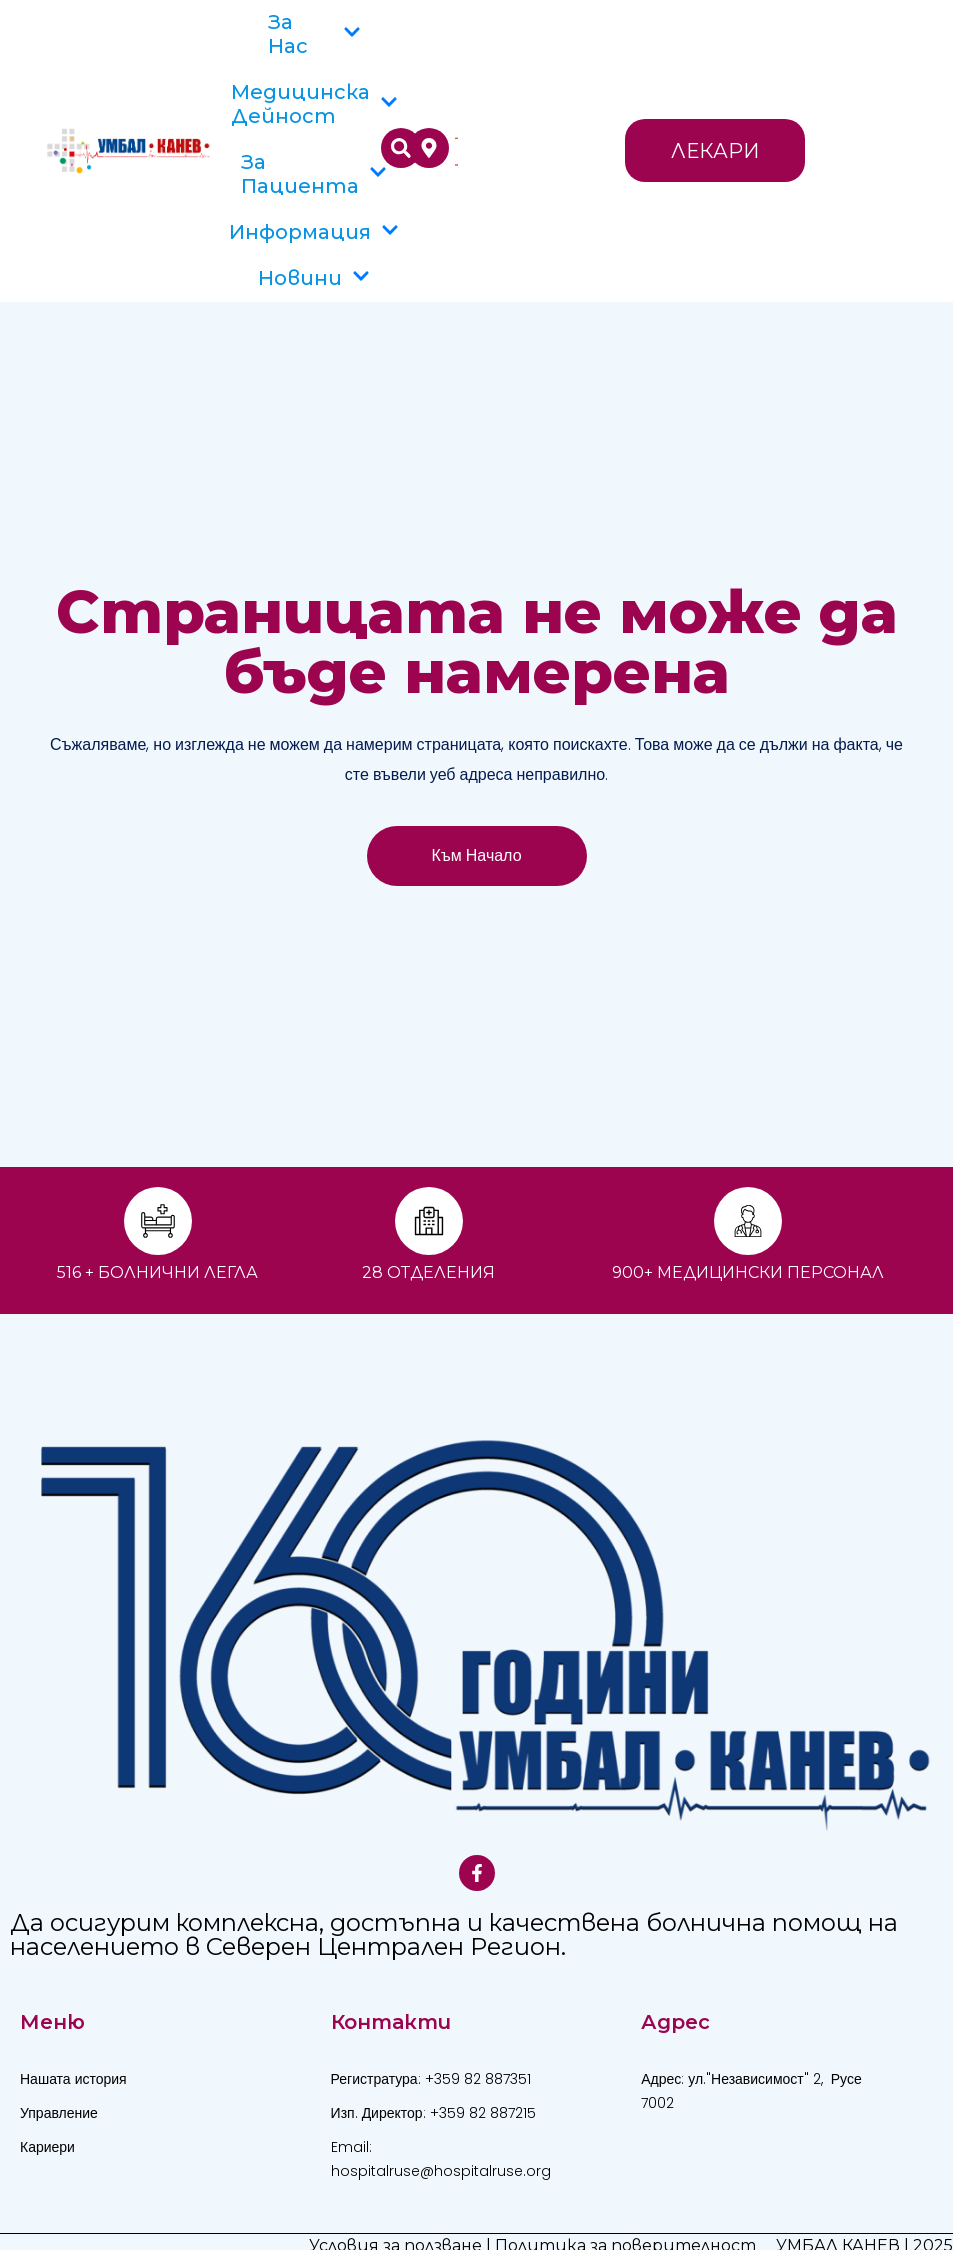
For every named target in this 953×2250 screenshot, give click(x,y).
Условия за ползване (395, 2221)
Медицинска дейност (314, 104)
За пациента (314, 174)
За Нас (314, 34)
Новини (314, 278)
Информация (314, 232)
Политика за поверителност (625, 2221)
